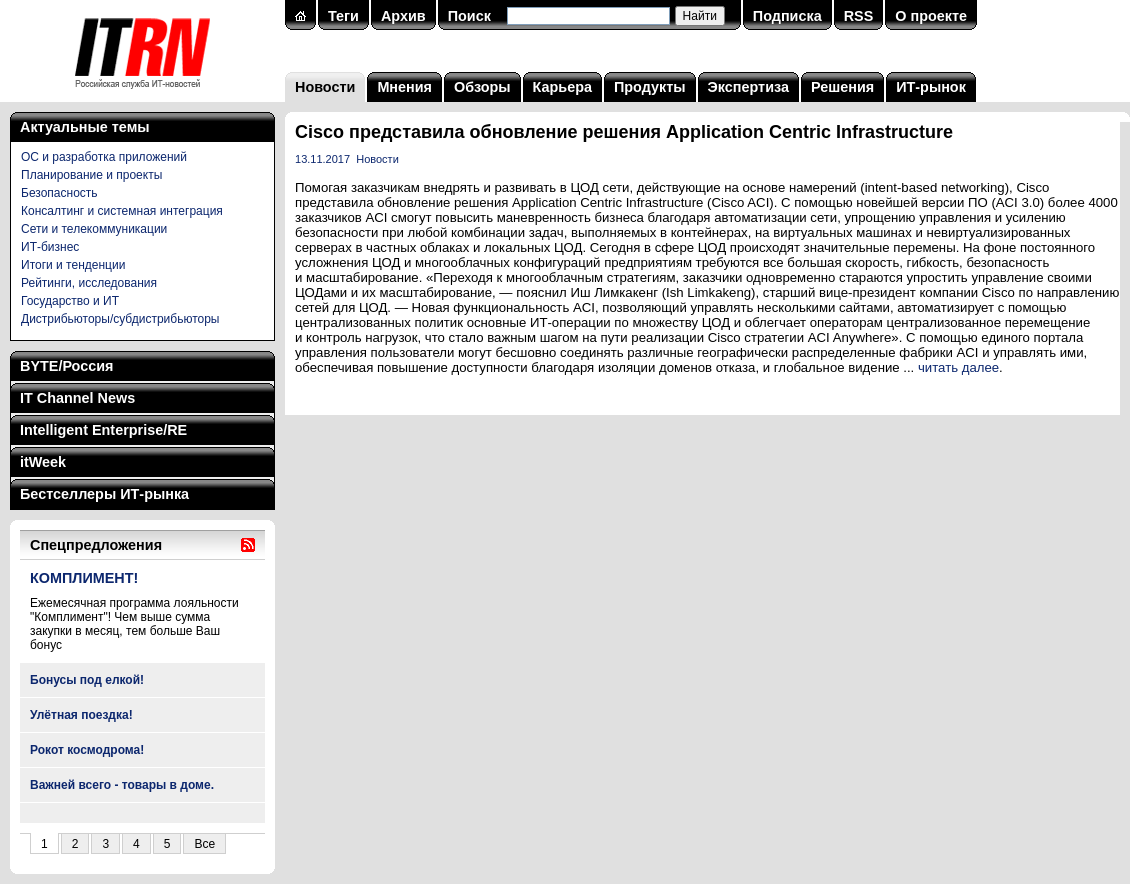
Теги (343, 16)
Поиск (469, 16)
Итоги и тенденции (73, 265)
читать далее (958, 367)
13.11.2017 (322, 159)
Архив (403, 16)
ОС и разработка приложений (104, 157)
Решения (842, 87)
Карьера (562, 87)
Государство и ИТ (70, 301)
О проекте (931, 16)
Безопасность (59, 193)
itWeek (43, 462)
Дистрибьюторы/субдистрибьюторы (120, 319)
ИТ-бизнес (50, 247)
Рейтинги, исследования (89, 283)
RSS (859, 16)
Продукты (650, 87)
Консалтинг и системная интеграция (122, 211)
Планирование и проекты (91, 175)
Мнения (404, 87)
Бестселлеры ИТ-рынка (104, 494)
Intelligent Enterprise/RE (103, 430)
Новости (325, 87)
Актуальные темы (85, 127)
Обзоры (482, 87)
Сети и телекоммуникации (94, 229)
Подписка (787, 16)
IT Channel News (77, 398)
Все (204, 844)
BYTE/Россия (66, 366)
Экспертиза (748, 87)
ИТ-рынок (931, 87)
